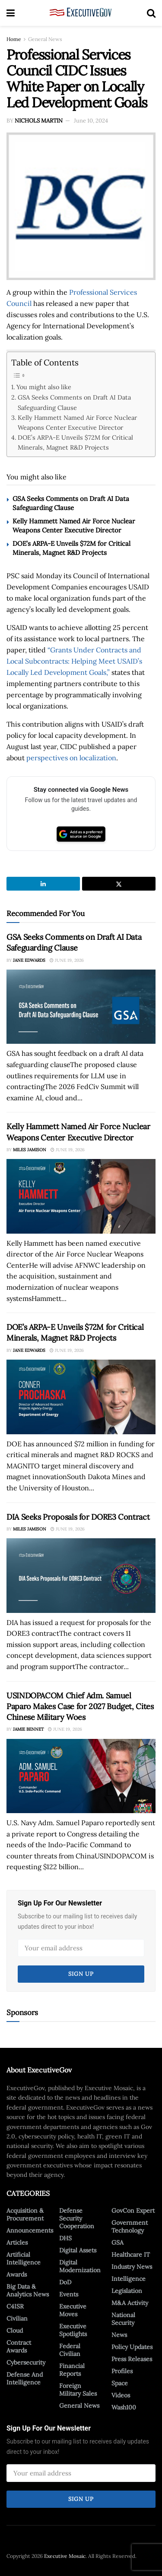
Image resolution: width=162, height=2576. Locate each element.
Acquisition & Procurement (25, 2214)
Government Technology (129, 2226)
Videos (120, 2395)
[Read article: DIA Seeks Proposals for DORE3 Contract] (81, 1575)
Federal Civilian (69, 2350)
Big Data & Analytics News (27, 2290)
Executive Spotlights (73, 2330)
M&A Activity (129, 2303)
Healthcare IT (130, 2254)
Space (119, 2383)
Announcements (29, 2230)
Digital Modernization (80, 2266)
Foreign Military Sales (78, 2389)
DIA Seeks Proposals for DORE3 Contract (77, 1517)
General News (45, 39)
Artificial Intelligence (23, 2258)
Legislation (126, 2291)
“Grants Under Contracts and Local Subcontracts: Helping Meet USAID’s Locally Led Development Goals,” (74, 661)
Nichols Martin (39, 120)
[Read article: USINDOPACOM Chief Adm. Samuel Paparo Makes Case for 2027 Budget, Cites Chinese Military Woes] (81, 1776)
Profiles (122, 2371)
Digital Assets (77, 2250)
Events (68, 2294)
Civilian (17, 2318)
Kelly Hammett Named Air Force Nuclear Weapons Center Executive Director (77, 422)
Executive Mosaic (65, 2556)
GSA (117, 2242)
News (119, 2335)
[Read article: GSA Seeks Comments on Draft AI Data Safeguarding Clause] (81, 1007)
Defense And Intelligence (24, 2378)
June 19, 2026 (67, 960)
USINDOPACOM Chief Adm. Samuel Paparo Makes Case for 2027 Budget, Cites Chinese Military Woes (80, 1706)
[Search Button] (151, 13)
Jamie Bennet (28, 1729)
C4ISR (15, 2306)
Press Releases (131, 2359)
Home (13, 39)
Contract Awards (18, 2346)
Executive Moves (72, 2310)
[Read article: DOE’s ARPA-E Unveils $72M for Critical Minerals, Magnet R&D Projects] (81, 1397)
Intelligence (128, 2279)
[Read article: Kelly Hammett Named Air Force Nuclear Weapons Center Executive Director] (81, 1196)
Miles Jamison (29, 1150)
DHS (65, 2238)
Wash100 (123, 2407)
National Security (123, 2319)
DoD (65, 2282)
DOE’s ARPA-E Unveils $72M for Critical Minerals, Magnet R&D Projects (75, 442)
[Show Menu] (10, 13)
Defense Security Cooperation (76, 2218)
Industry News (131, 2267)
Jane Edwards (29, 960)
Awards (16, 2274)
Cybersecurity (25, 2362)
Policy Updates (131, 2347)
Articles (17, 2242)
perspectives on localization (71, 757)
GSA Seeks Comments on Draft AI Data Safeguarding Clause (74, 402)
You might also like (43, 387)
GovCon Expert (133, 2210)
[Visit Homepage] (81, 13)
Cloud (14, 2330)
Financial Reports (72, 2370)
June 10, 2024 (91, 120)
